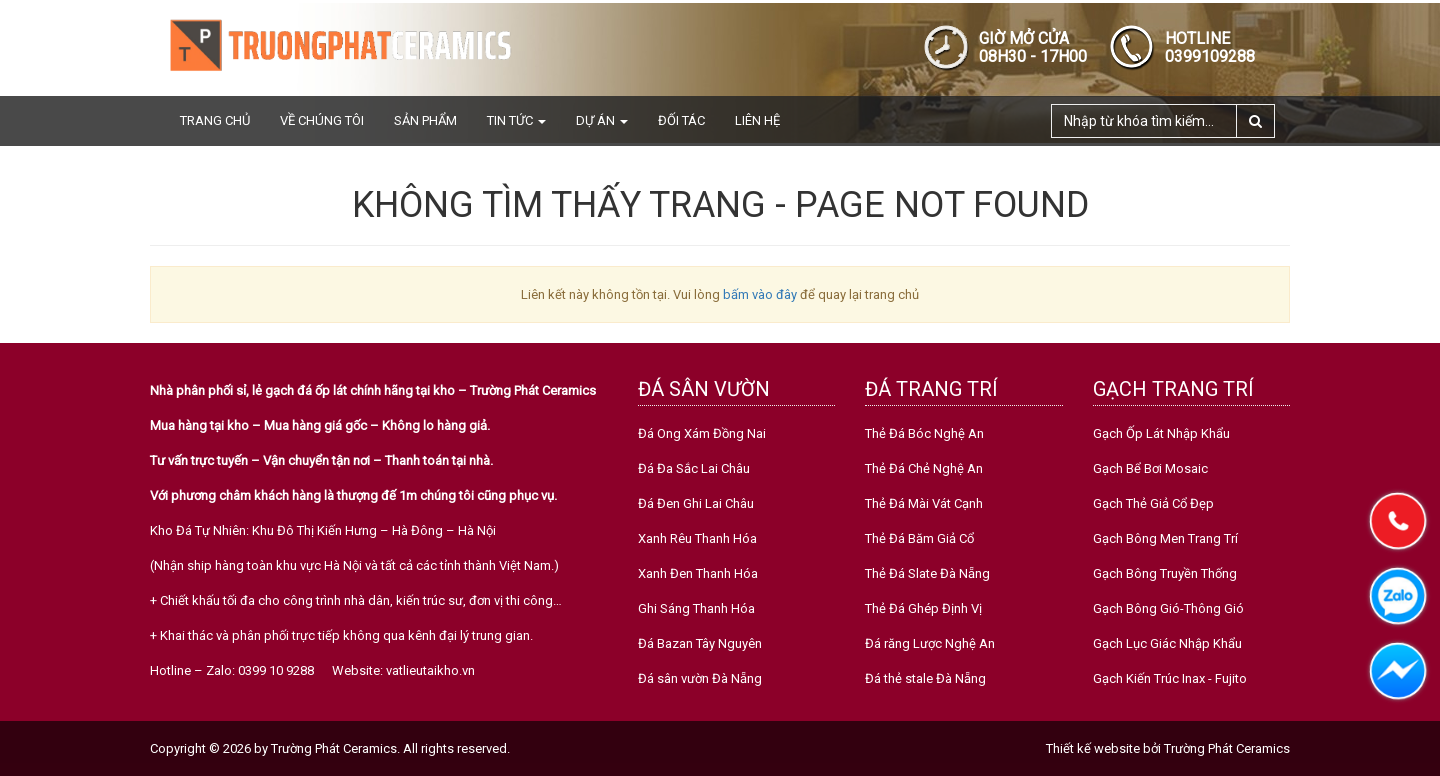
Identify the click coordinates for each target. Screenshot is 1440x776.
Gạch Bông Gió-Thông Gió (1168, 608)
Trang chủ (215, 120)
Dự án (602, 120)
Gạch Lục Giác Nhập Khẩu (1167, 643)
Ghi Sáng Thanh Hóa (696, 608)
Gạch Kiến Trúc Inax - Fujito (1170, 678)
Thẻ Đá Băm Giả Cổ (919, 538)
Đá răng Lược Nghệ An (930, 643)
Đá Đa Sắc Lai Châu (694, 468)
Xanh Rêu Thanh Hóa (697, 538)
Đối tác (681, 120)
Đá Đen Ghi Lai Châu (696, 503)
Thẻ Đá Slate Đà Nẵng (927, 573)
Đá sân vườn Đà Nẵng (700, 678)
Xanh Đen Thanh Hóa (698, 573)
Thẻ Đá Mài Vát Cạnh (924, 503)
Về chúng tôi (322, 120)
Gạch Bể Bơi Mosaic (1150, 468)
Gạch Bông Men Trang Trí (1165, 538)
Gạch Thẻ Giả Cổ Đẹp (1153, 503)
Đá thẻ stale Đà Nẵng (925, 678)
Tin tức (516, 120)
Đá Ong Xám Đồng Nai (702, 433)
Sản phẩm (425, 120)
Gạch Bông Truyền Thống (1165, 573)
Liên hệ (757, 120)
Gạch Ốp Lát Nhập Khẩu (1161, 433)
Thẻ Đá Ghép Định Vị (923, 608)
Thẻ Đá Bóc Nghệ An (924, 433)
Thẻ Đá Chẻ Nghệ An (924, 468)
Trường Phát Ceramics (1227, 748)
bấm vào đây (760, 294)
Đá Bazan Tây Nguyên (700, 643)
